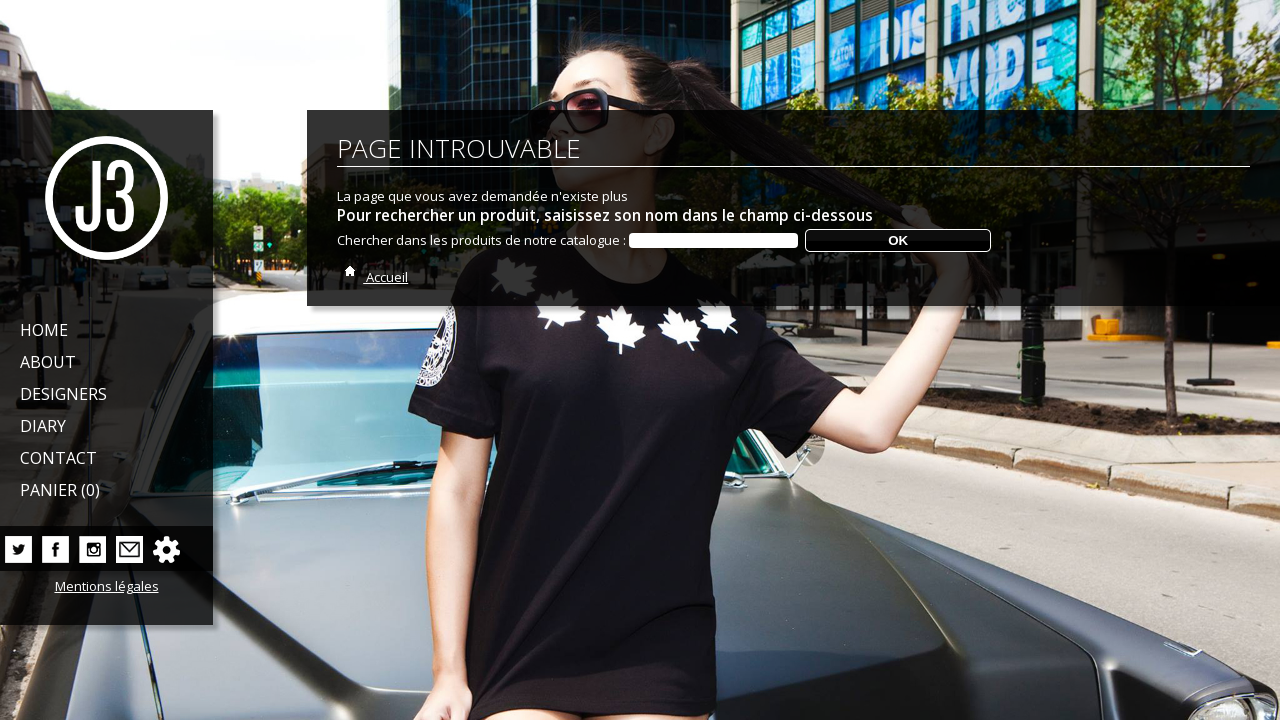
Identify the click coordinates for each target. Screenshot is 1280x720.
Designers (63, 394)
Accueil (372, 277)
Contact (58, 458)
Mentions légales (107, 586)
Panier (60, 490)
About (48, 362)
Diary (43, 426)
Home (44, 330)
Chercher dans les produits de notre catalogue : (481, 240)
